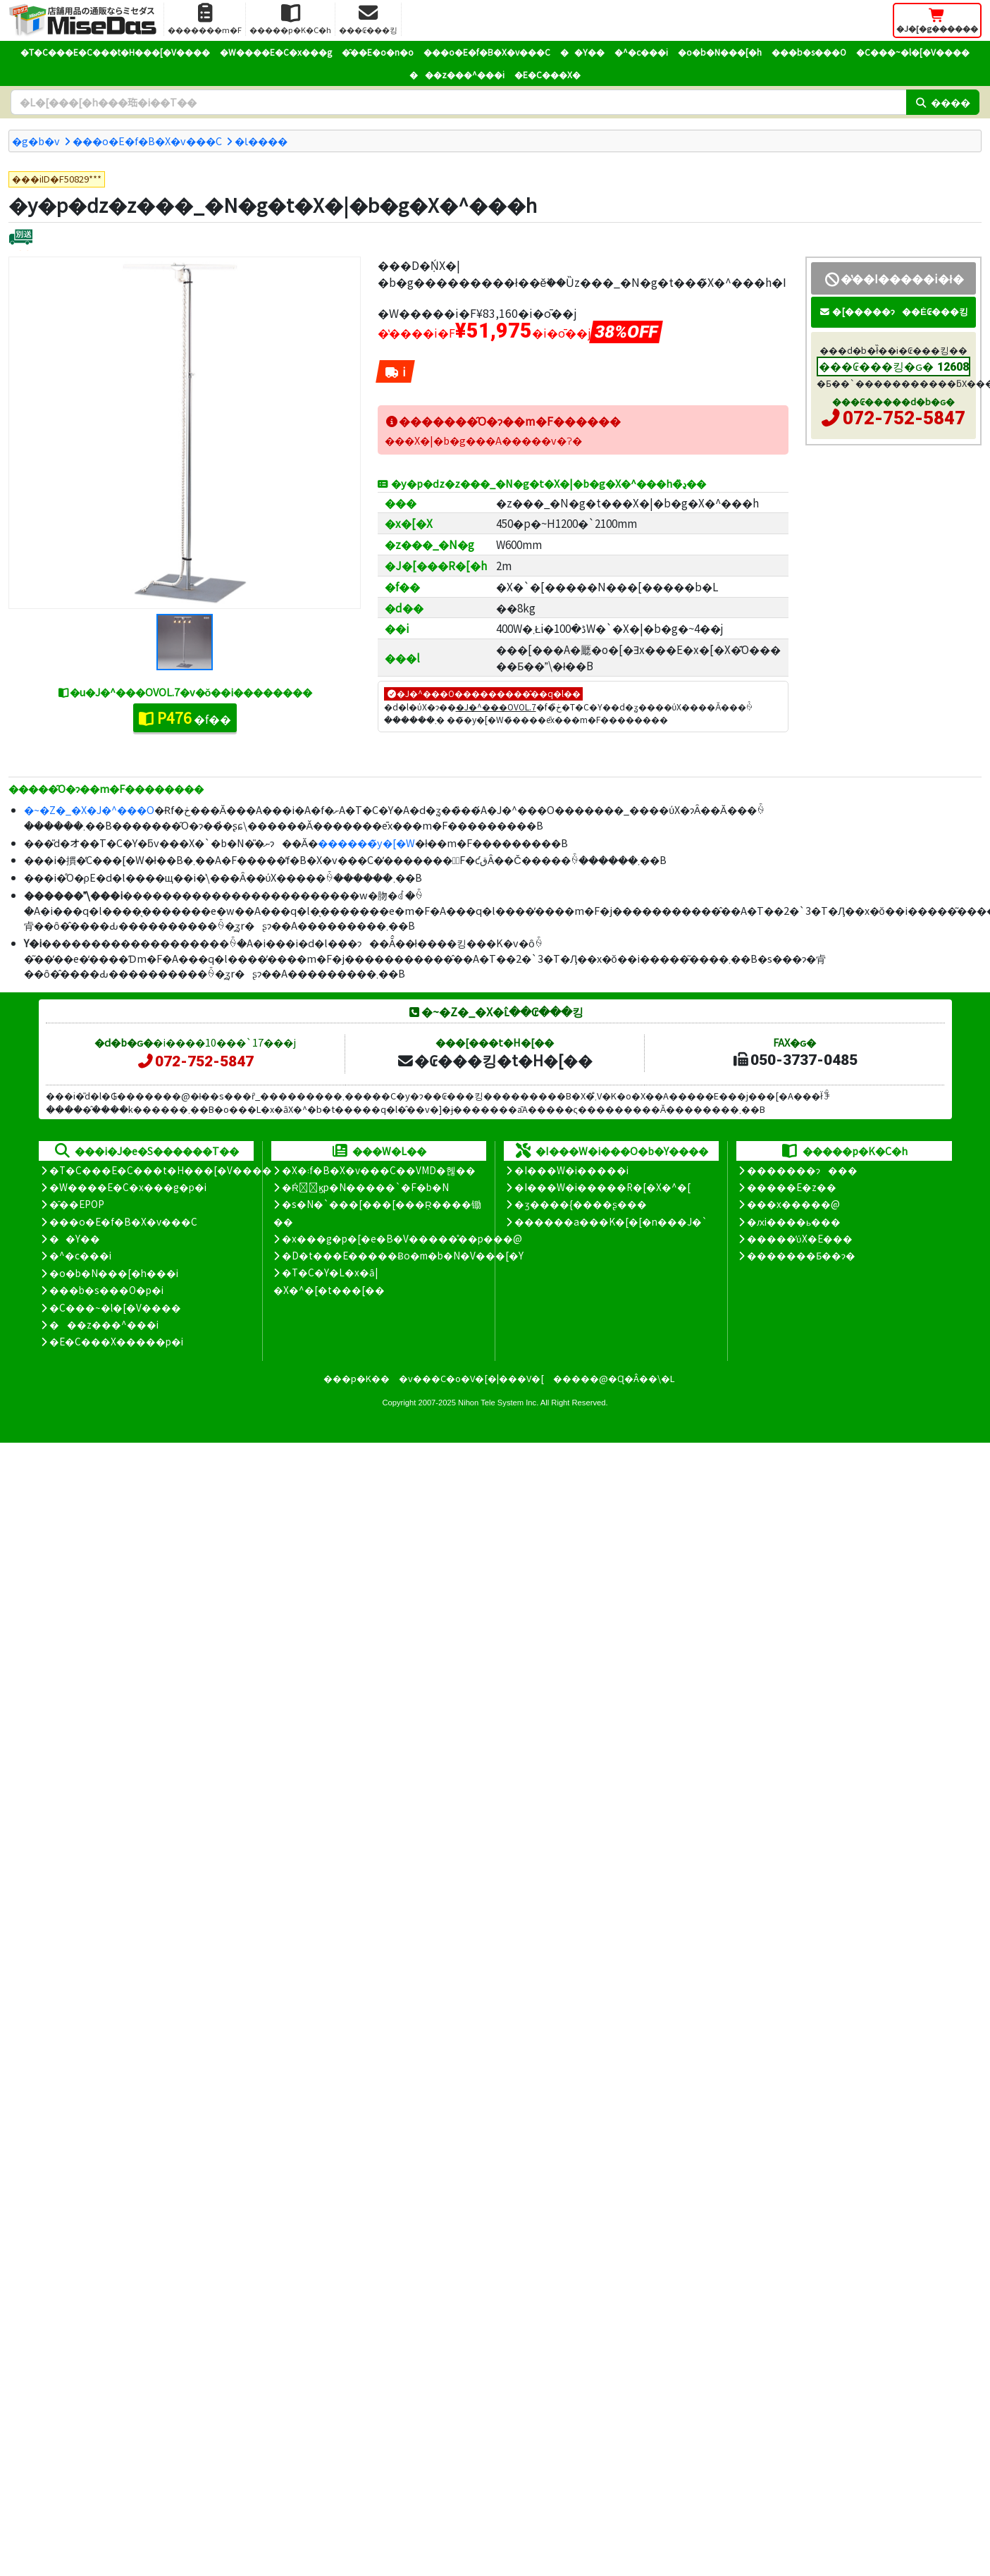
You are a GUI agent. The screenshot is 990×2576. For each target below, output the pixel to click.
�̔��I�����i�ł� (893, 278)
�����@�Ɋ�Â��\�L (613, 1378)
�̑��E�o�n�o (378, 52)
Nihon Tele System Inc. (498, 1402)
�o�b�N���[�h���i (113, 1273)
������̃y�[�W (366, 842)
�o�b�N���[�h (720, 52)
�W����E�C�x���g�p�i (127, 1187)
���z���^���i (457, 74)
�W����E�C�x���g (276, 52)
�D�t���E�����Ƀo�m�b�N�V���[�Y (403, 1255)
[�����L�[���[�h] (458, 102)
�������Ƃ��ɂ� (801, 1255)
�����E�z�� (791, 1187)
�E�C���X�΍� (547, 74)
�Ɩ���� (261, 140)
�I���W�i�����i (571, 1170)
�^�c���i (641, 52)
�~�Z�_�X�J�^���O (89, 809)
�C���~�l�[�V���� (913, 52)
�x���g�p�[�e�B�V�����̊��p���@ (402, 1238)
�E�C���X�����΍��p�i (116, 1341)
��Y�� (582, 52)
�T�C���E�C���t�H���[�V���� (115, 52)
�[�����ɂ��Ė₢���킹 (893, 311)
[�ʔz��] (20, 238)
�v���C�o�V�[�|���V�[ (471, 1378)
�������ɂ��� (802, 1170)
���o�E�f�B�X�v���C (486, 52)
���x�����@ (793, 1204)
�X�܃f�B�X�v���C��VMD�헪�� (379, 1170)
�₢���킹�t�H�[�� (494, 1060)
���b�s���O (809, 52)
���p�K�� (356, 1378)
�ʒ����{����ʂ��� (580, 1204)
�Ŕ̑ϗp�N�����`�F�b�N (365, 1187)
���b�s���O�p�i (106, 1290)
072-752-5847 (904, 418)
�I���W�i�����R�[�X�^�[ (602, 1187)
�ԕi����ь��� (794, 1221)
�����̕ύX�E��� (799, 1238)
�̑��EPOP (76, 1204)
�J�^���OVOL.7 (496, 707)
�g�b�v (36, 140)
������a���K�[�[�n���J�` (610, 1221)
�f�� (185, 717)
